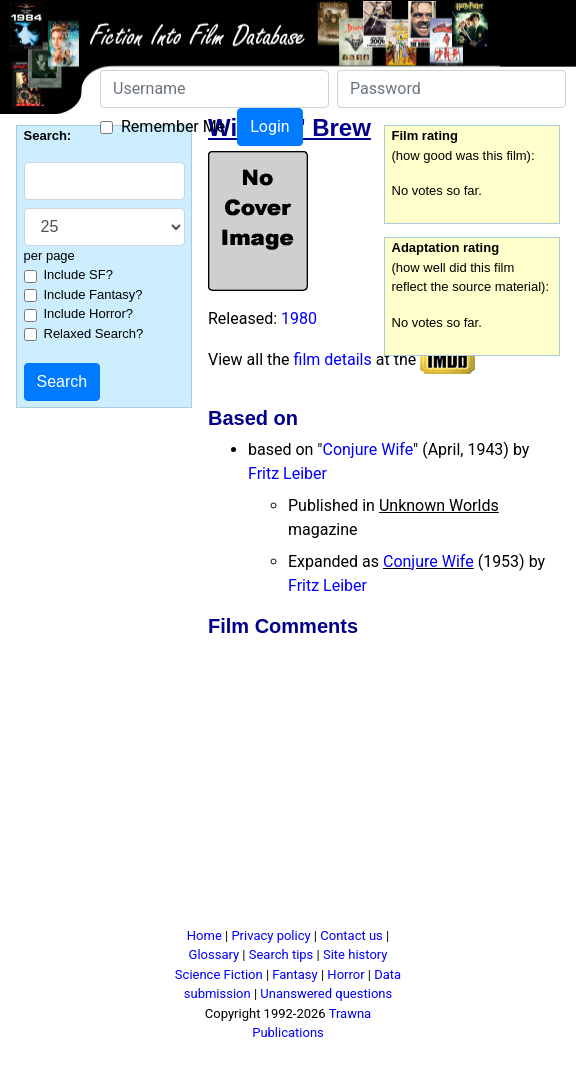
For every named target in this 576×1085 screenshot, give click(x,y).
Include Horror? (89, 313)
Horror (345, 974)
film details (333, 359)
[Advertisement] (372, 786)
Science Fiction (219, 974)
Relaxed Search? (94, 333)
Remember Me (173, 126)
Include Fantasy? (93, 294)
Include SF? (78, 274)
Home (204, 935)
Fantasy (294, 974)
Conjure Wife (367, 449)
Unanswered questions (326, 993)
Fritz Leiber (287, 473)
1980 (299, 318)
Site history (355, 954)
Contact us (351, 935)
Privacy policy (270, 935)
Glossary (214, 954)
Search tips (281, 954)
